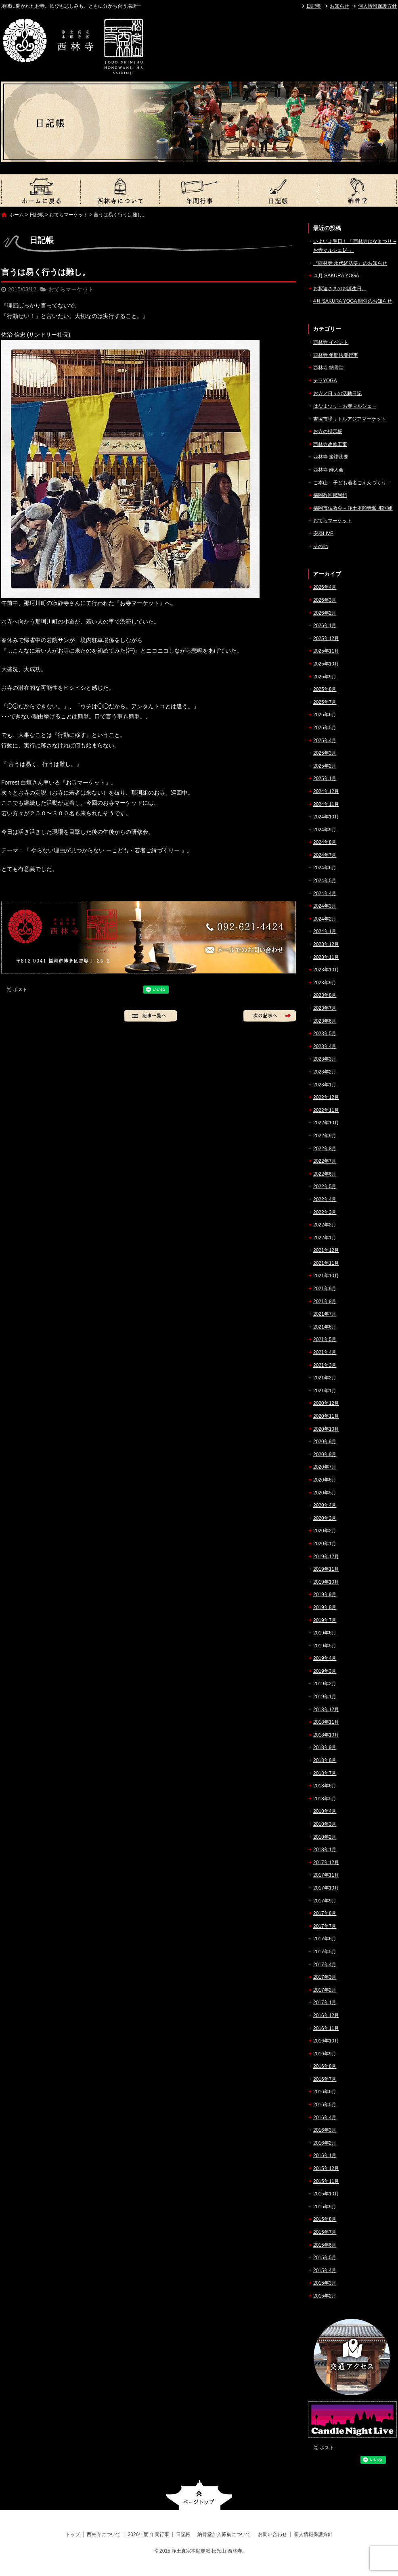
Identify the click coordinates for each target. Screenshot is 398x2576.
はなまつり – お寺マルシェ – (344, 406)
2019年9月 (324, 1594)
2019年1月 (324, 1696)
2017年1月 (324, 2002)
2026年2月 (324, 613)
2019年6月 (324, 1633)
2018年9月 (324, 1747)
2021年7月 (324, 1314)
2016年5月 (324, 2104)
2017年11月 (326, 1875)
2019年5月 (324, 1646)
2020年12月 (326, 1403)
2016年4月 (324, 2117)
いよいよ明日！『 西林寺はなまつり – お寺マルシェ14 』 (354, 246)
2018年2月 (324, 1837)
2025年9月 (324, 677)
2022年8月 (324, 1148)
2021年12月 (326, 1250)
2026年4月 (324, 587)
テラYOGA (325, 380)
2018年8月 (324, 1760)
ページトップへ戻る (199, 2495)
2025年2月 (324, 766)
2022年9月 (324, 1135)
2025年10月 (326, 664)
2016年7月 (324, 2079)
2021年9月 (324, 1288)
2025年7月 (324, 702)
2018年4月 (324, 1811)
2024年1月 (324, 931)
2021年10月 (326, 1276)
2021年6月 (324, 1327)
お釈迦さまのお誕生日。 (340, 288)
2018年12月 (326, 1709)
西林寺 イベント (330, 342)
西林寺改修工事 (330, 444)
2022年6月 (324, 1174)
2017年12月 (326, 1862)
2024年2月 (324, 919)
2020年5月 (324, 1493)
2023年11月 (326, 957)
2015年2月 (324, 2296)
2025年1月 (324, 778)
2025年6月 (324, 715)
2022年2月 (324, 1225)
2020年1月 (324, 1543)
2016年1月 (324, 2155)
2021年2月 (324, 1378)
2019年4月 (324, 1658)
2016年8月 (324, 2066)
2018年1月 (324, 1849)
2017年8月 (324, 1913)
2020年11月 (326, 1416)
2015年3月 (324, 2283)
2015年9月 (324, 2207)
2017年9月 (324, 1901)
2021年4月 (324, 1352)
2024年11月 (326, 804)
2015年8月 (324, 2219)
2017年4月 (324, 1964)
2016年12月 (326, 2015)
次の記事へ (269, 1016)
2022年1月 (324, 1238)
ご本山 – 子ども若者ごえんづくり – (351, 482)
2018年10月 (326, 1735)
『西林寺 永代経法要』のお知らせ (350, 263)
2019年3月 (324, 1671)
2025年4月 (324, 740)
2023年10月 (326, 970)
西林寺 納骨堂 (328, 367)
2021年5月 (324, 1339)
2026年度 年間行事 (199, 190)
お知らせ (339, 6)
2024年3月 (324, 906)
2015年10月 (326, 2194)
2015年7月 (324, 2232)
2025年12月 (326, 638)
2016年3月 (324, 2130)
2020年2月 (324, 1531)
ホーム (16, 215)
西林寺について (119, 190)
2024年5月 (324, 880)
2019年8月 (324, 1607)
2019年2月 (324, 1684)
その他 (320, 546)
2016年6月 (324, 2092)
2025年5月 (324, 727)
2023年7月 (324, 1008)
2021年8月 (324, 1301)
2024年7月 (324, 855)
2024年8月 (324, 842)
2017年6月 (324, 1939)
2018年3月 (324, 1824)
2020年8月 (324, 1454)
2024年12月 (326, 791)
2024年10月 (326, 817)
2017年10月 (326, 1888)
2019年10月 (326, 1582)
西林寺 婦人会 (328, 470)
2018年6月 (324, 1786)
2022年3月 (324, 1212)
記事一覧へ (150, 1016)
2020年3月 (324, 1518)
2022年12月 (326, 1097)
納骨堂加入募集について (357, 190)
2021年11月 (326, 1263)
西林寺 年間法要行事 (335, 355)
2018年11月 (326, 1722)
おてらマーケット (68, 215)
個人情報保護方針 (377, 6)
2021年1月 (324, 1391)
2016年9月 (324, 2054)
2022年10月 (326, 1123)
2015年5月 (324, 2257)
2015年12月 (326, 2168)
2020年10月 (326, 1429)
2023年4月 (324, 1046)
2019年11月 (326, 1569)
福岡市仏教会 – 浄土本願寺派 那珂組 (353, 508)
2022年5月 (324, 1186)
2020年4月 (324, 1505)
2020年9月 (324, 1441)
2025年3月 (324, 753)
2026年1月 (324, 625)
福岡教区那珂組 (330, 495)
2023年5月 (324, 1033)
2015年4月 (324, 2270)
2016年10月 (326, 2041)
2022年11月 (326, 1110)
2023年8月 (324, 995)
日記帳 (313, 6)
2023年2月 (324, 1072)
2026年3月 (324, 600)
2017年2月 (324, 1990)
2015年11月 (326, 2181)
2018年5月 (324, 1799)
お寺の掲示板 (327, 431)
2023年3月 (324, 1059)
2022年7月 (324, 1161)
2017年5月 (324, 1951)
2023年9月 (324, 983)
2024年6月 (324, 868)
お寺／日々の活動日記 (337, 393)
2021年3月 (324, 1365)
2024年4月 (324, 893)
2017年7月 (324, 1926)
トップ (40, 190)
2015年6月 (324, 2245)
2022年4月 (324, 1199)
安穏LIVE (323, 533)
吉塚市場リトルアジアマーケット (349, 419)
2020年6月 (324, 1480)
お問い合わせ (272, 2534)
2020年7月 (324, 1467)
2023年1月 (324, 1085)
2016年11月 (326, 2028)
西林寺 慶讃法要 (330, 457)
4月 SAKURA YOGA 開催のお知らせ (352, 301)
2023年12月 (326, 944)
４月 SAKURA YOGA (336, 275)
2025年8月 (324, 689)
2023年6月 (324, 1021)
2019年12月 (326, 1556)
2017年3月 (324, 1977)
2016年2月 (324, 2143)
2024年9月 (324, 830)
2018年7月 (324, 1773)
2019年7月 (324, 1620)
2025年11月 (326, 651)
